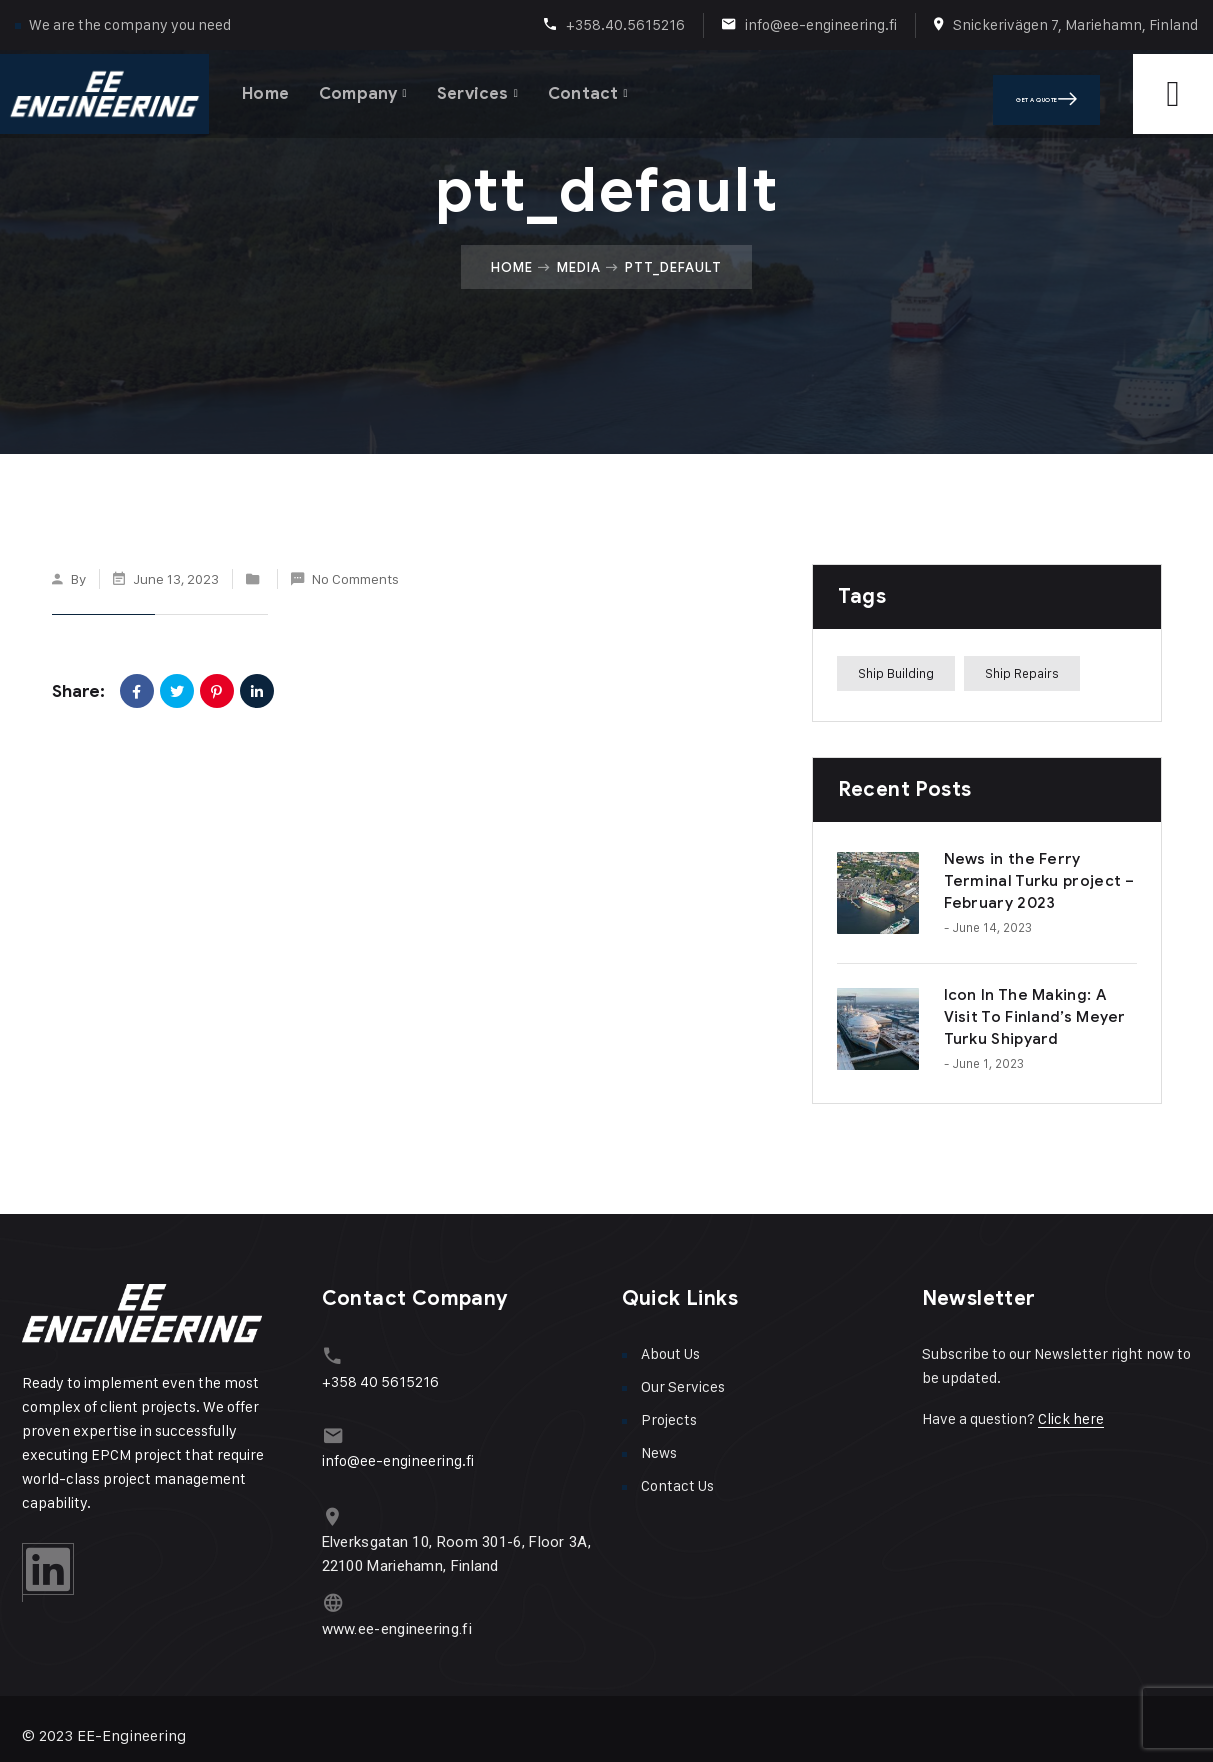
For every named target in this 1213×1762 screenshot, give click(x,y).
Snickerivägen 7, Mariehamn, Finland (1075, 24)
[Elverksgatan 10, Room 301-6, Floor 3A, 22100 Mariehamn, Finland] (331, 1508)
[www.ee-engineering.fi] (331, 1591)
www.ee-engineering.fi (397, 1615)
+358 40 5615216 (380, 1377)
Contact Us (677, 1485)
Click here (1071, 1418)
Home (267, 89)
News (659, 1452)
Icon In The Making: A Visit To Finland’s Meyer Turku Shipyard (1035, 1017)
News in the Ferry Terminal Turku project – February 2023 (1039, 881)
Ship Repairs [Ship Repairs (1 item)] (1022, 673)
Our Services (683, 1386)
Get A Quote (1075, 90)
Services (484, 89)
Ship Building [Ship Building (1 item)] (896, 673)
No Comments (355, 578)
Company (364, 89)
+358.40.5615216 (625, 24)
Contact (598, 89)
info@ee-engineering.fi (821, 24)
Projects (669, 1419)
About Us (670, 1353)
